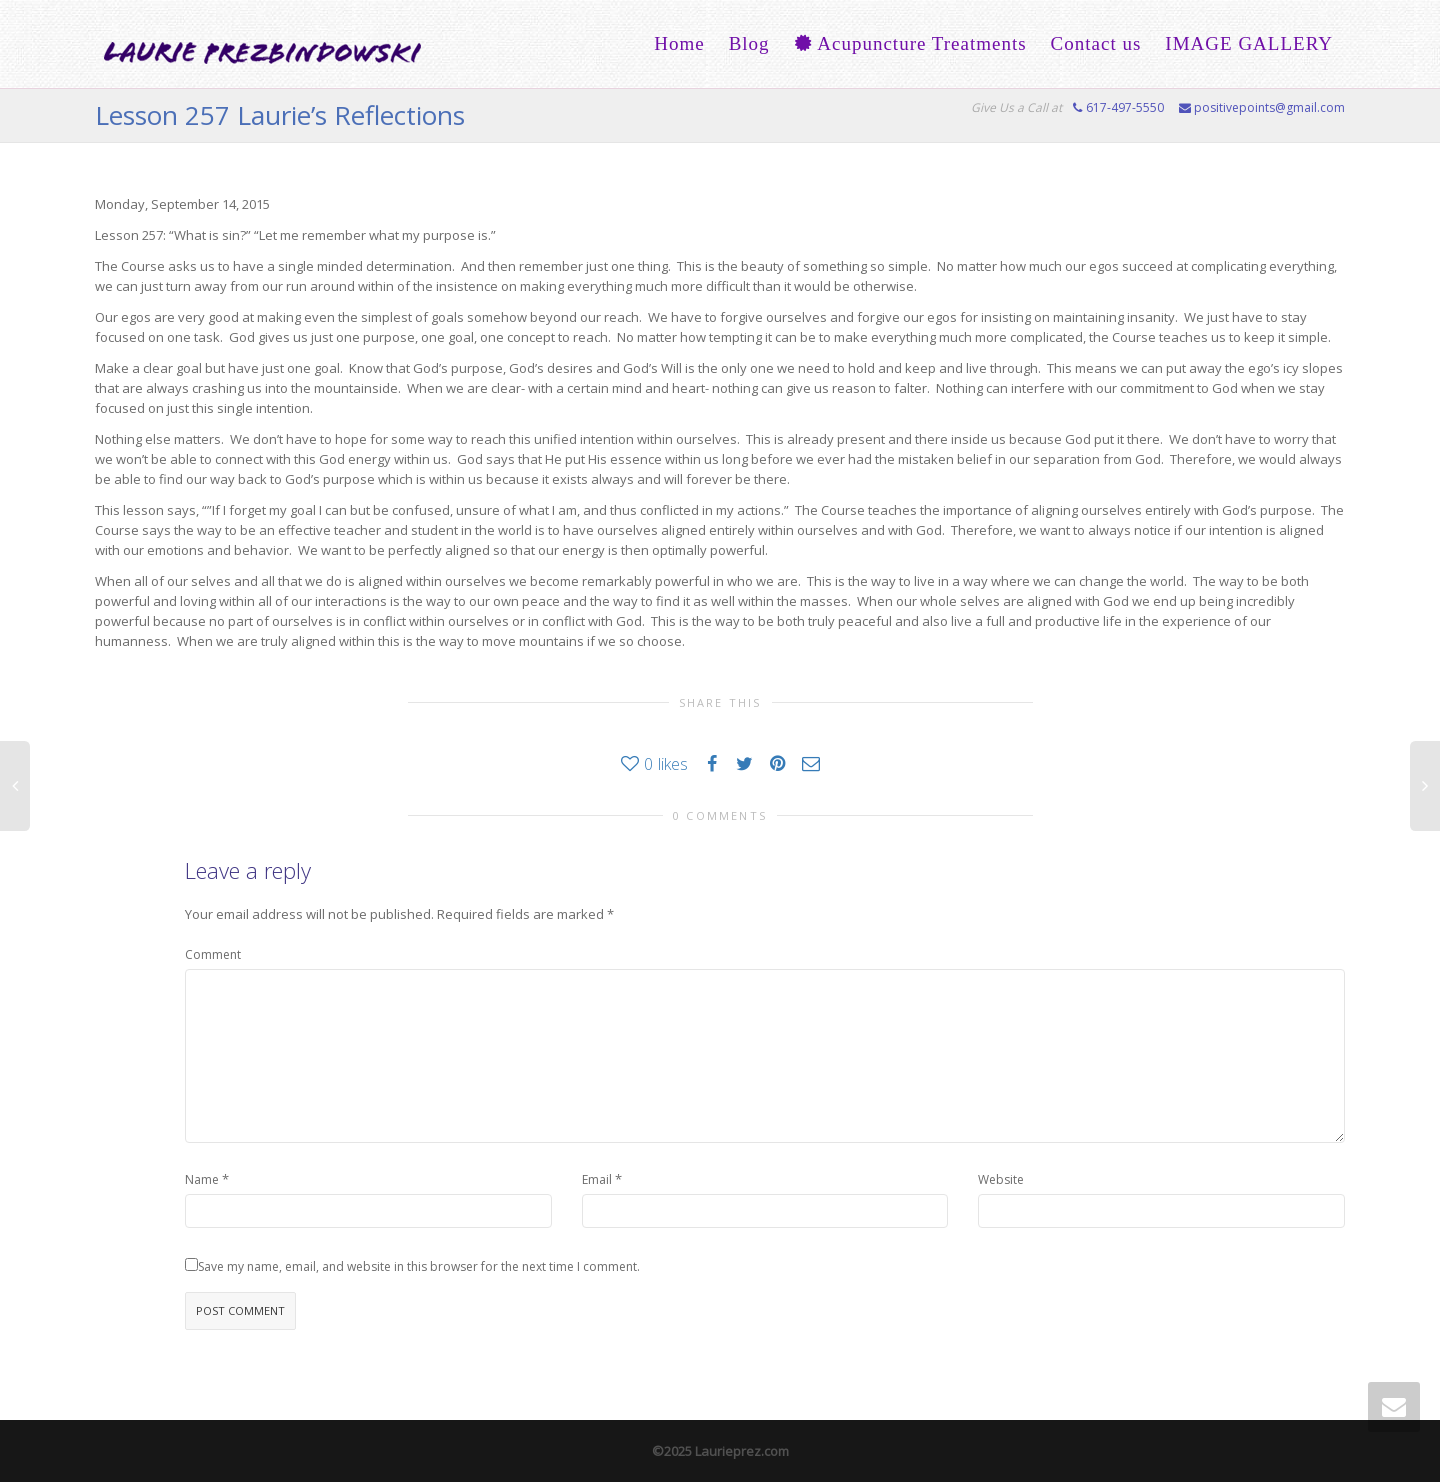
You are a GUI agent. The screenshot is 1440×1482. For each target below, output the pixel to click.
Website (1001, 1179)
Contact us (1096, 43)
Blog (749, 43)
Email (597, 1179)
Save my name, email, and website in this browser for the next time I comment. (419, 1266)
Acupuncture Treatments (910, 43)
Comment (213, 954)
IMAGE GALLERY (1249, 43)
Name (202, 1179)
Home (679, 43)
